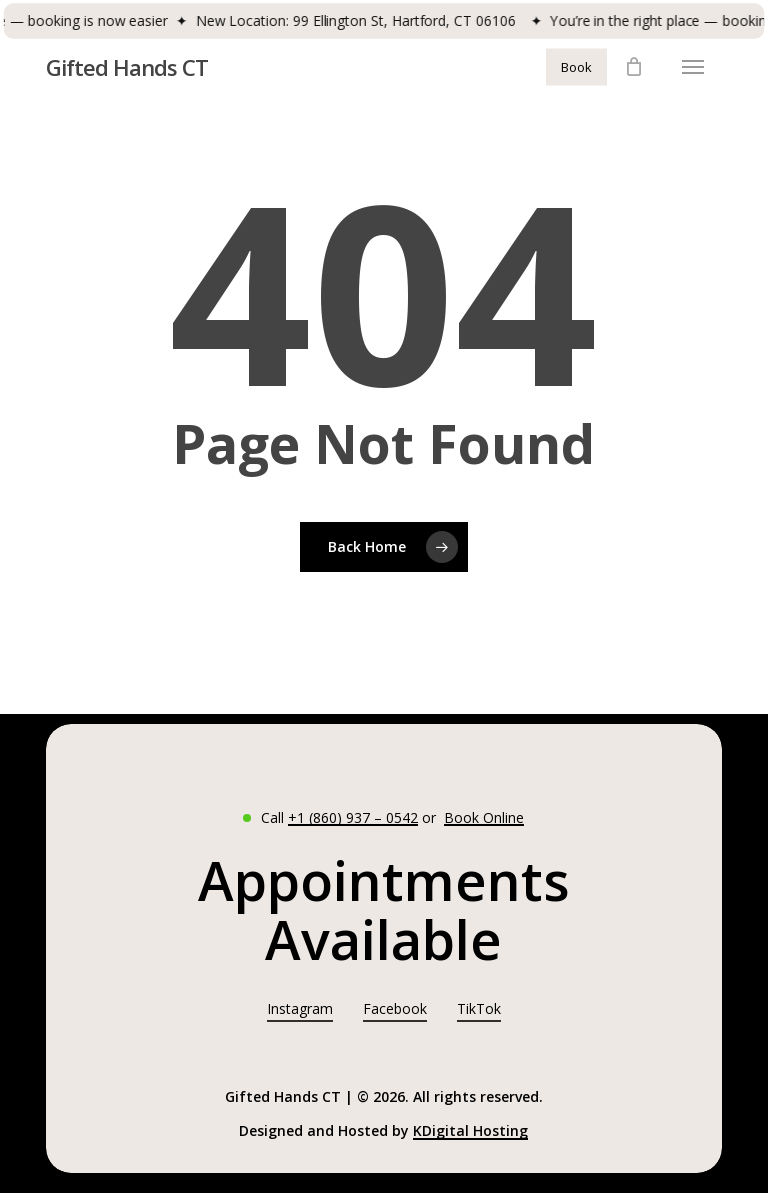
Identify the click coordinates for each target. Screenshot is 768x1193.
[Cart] (634, 67)
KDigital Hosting (470, 1130)
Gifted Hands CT (127, 67)
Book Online (484, 817)
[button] (693, 67)
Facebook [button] (395, 1008)
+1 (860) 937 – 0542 (353, 817)
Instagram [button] (300, 1008)
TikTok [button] (479, 1008)
